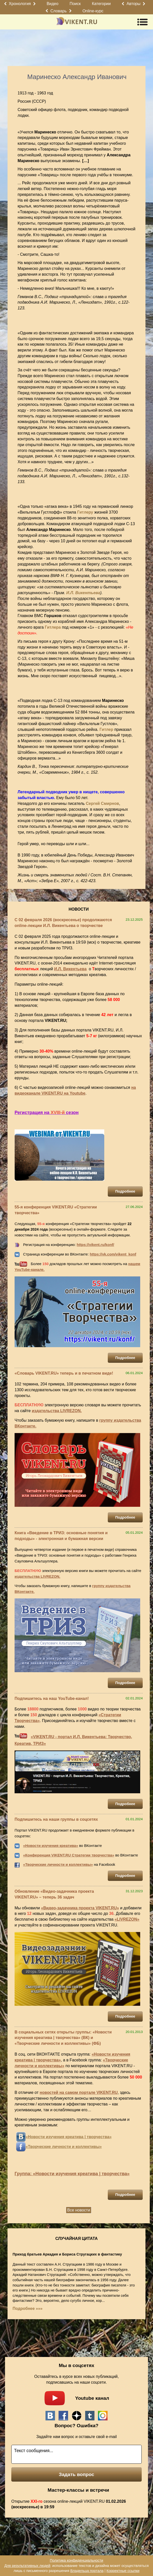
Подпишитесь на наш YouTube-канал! (52, 1698)
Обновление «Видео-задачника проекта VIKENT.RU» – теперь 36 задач (54, 1894)
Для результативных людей (27, 2566)
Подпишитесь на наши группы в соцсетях (56, 1819)
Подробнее (125, 1191)
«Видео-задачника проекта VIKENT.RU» (80, 1908)
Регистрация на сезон (47, 1112)
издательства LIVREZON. (57, 1411)
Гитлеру (85, 512)
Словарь (58, 11)
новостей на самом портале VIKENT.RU (79, 2092)
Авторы (133, 4)
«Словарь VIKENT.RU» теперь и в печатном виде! (64, 1373)
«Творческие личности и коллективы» (58, 1865)
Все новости (78, 2210)
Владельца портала (87, 2571)
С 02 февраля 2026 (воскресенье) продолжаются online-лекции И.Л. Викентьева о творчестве (63, 923)
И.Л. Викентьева (83, 593)
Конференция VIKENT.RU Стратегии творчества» (69, 1855)
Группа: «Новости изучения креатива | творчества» (72, 2173)
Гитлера (53, 627)
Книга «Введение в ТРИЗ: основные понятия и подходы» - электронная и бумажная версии (61, 1536)
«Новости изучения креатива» (50, 1846)
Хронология (20, 4)
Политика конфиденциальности (76, 2560)
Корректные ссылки (123, 2571)
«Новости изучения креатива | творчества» (69, 2137)
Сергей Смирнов (102, 803)
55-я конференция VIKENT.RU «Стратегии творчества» (56, 1210)
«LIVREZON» (127, 1919)
